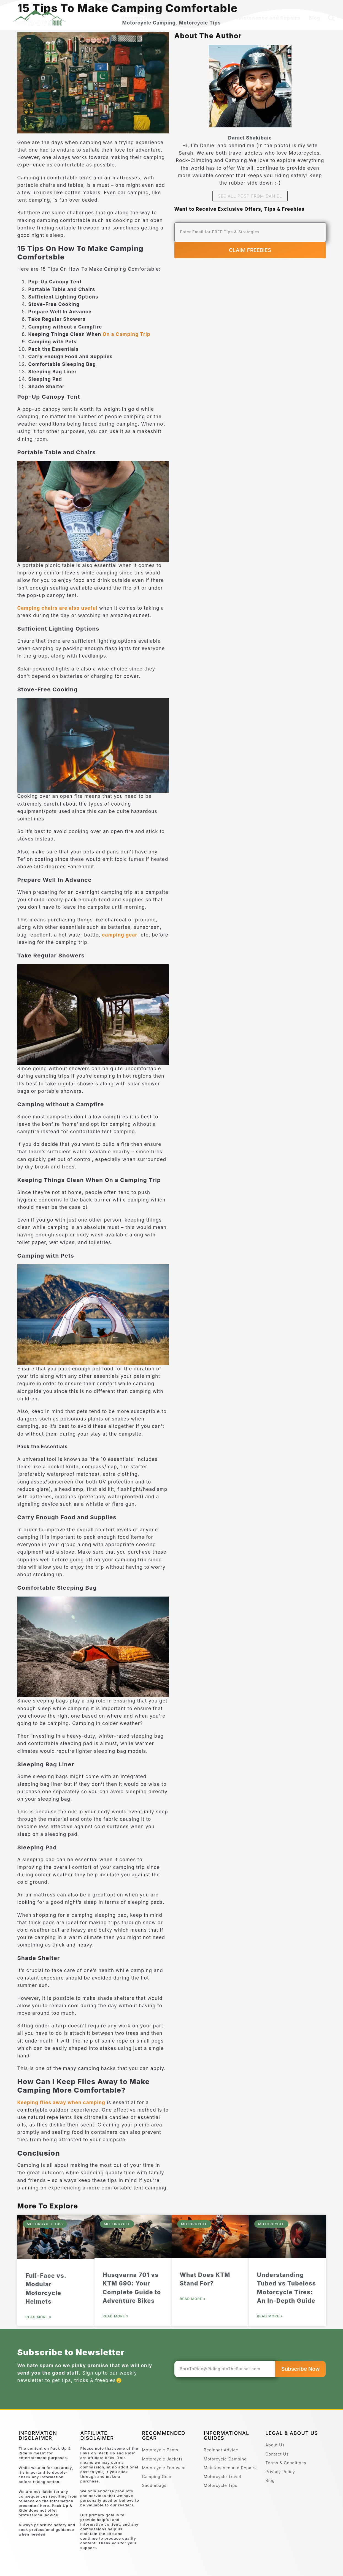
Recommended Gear (147, 18)
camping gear (119, 935)
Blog (314, 18)
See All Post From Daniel (250, 196)
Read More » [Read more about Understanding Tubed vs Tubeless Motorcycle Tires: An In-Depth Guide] (270, 2316)
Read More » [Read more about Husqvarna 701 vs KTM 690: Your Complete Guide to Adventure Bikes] (116, 2316)
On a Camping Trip (126, 334)
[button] (332, 18)
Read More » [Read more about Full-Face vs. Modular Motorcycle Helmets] (39, 2317)
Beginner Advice (203, 18)
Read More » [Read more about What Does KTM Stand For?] (193, 2299)
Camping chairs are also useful (57, 608)
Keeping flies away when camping (61, 2102)
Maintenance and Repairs (267, 18)
